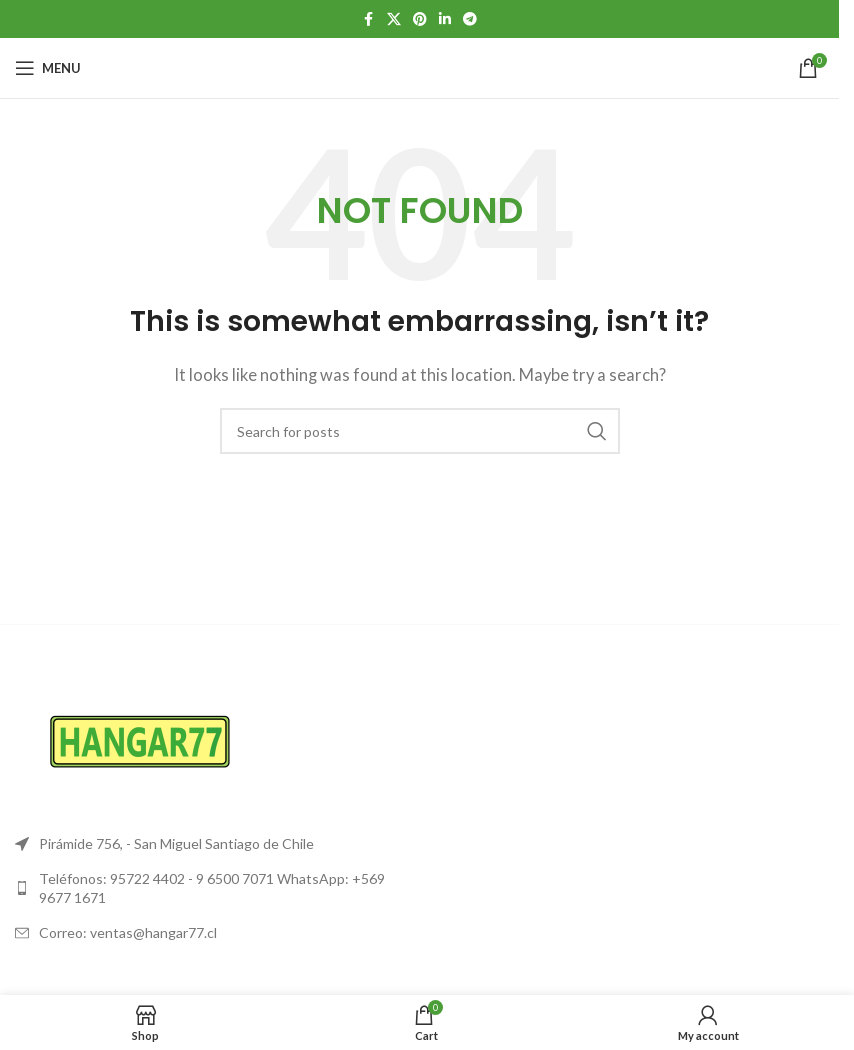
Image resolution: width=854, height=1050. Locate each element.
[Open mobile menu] (48, 68)
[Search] (420, 431)
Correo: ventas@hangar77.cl (128, 932)
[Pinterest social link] (420, 19)
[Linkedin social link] (445, 19)
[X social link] (394, 19)
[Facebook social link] (369, 19)
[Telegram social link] (470, 19)
